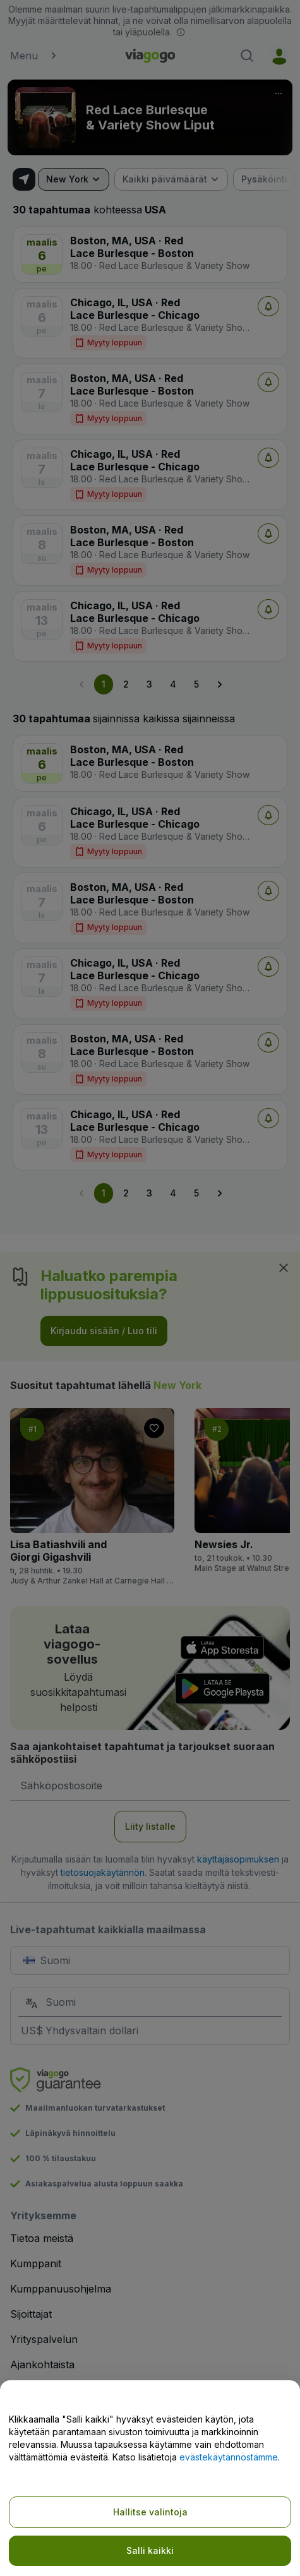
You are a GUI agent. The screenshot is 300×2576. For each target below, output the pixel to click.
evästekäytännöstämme (228, 2457)
